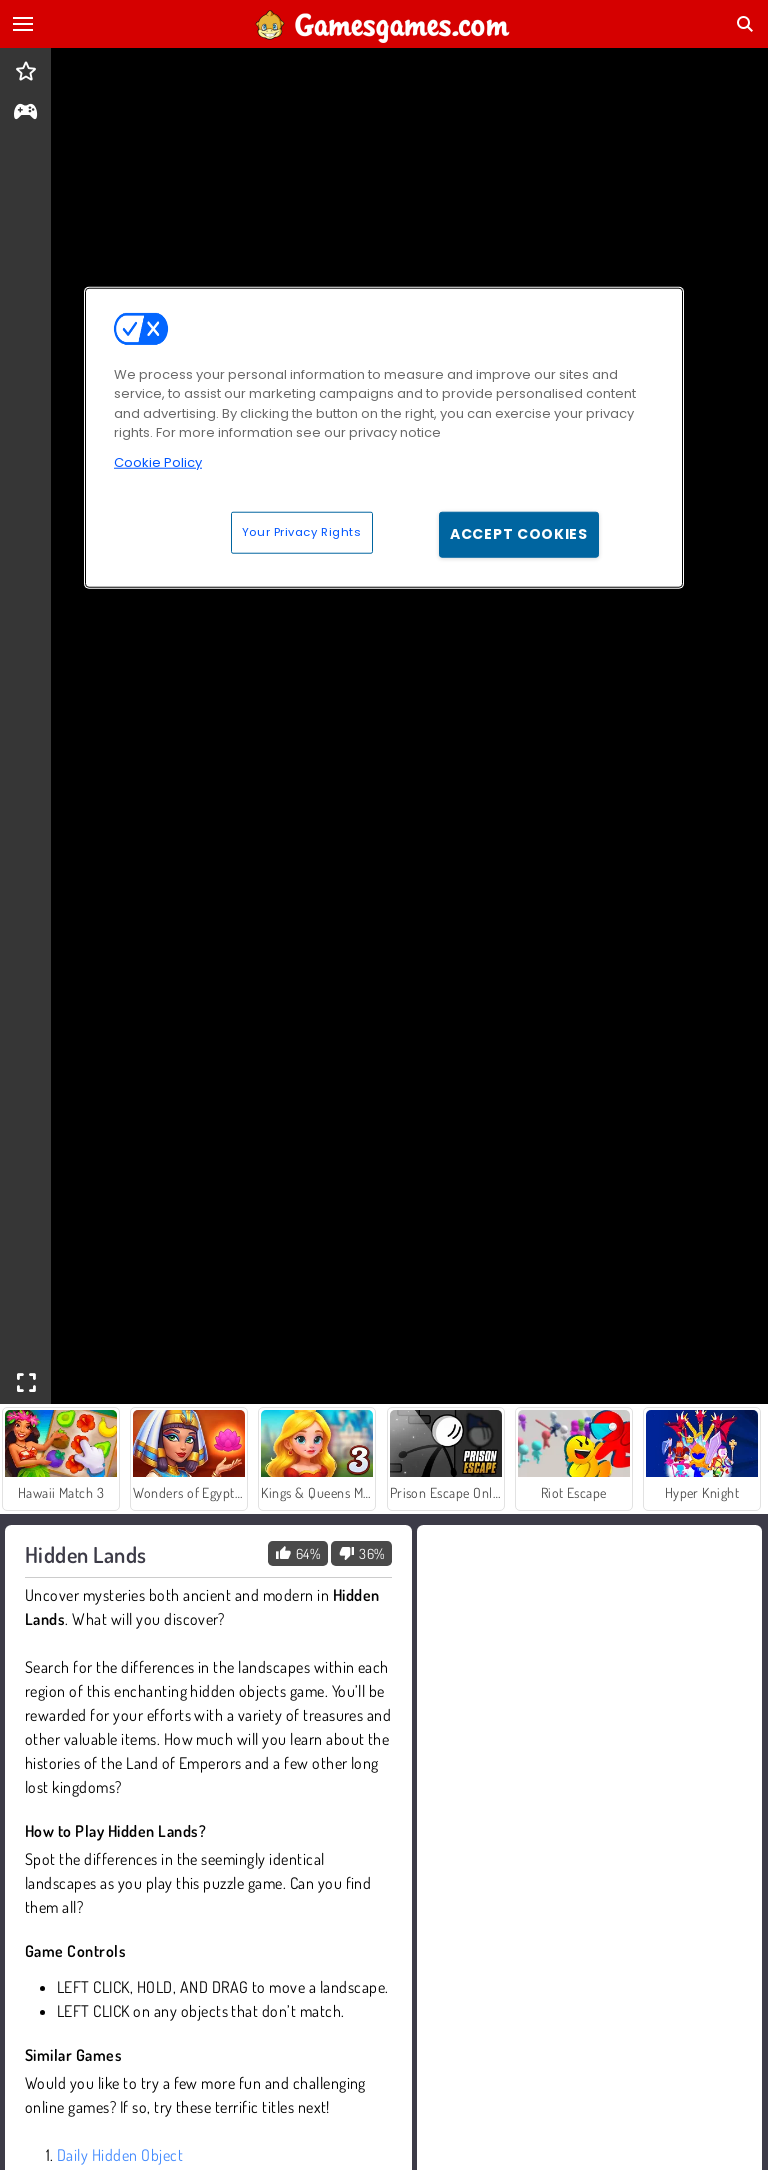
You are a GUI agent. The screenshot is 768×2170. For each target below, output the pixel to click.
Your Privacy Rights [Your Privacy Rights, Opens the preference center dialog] (302, 532)
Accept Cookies (519, 534)
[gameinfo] (25, 113)
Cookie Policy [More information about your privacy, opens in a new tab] (158, 461)
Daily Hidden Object (120, 2155)
